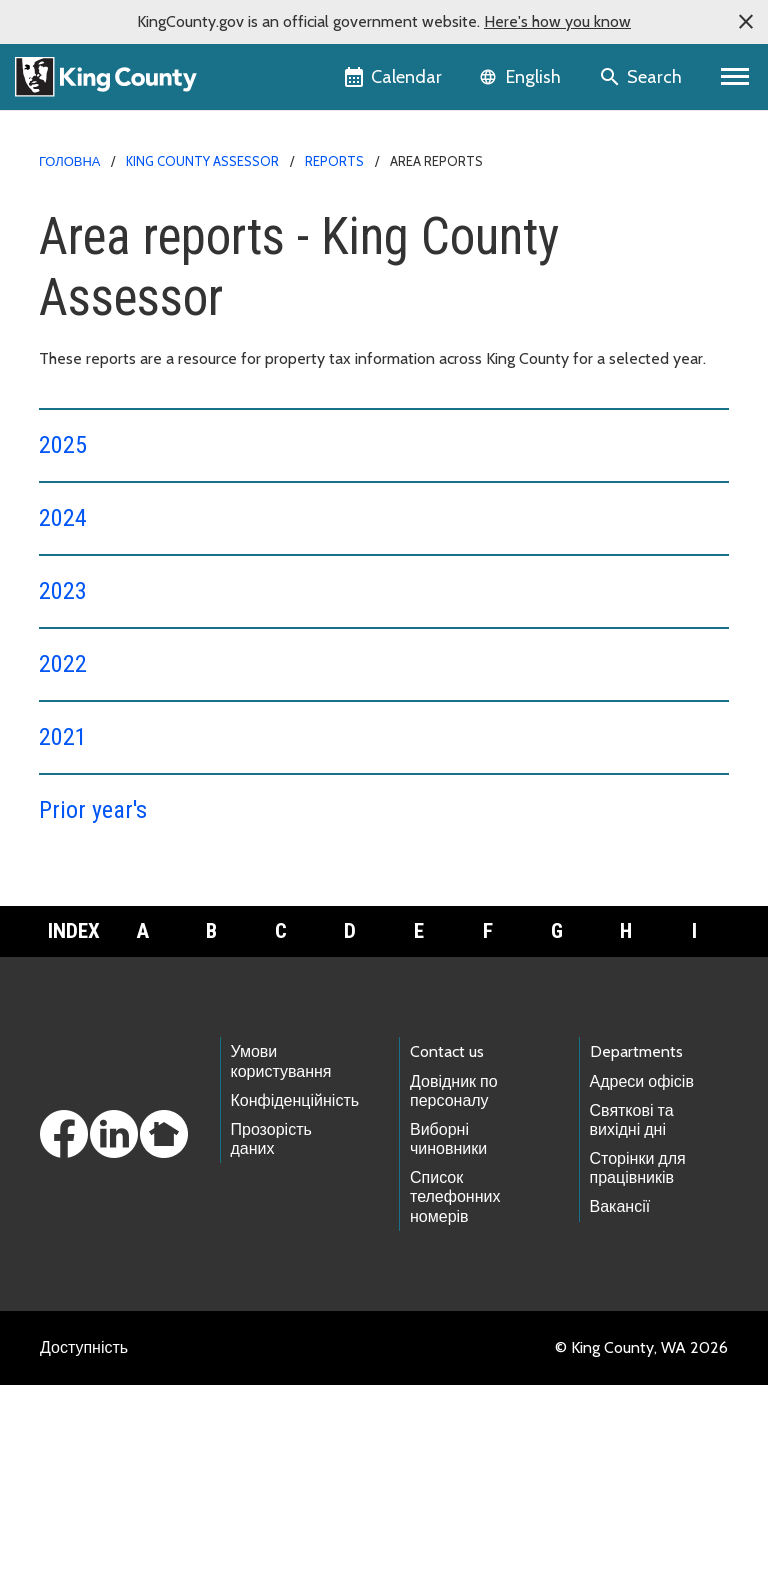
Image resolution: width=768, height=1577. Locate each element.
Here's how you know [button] (557, 21)
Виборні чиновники (448, 1331)
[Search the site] (642, 77)
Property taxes (110, 965)
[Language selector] (522, 77)
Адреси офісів (642, 1273)
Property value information (151, 997)
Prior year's (93, 810)
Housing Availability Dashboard (157, 933)
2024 (63, 518)
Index (74, 1123)
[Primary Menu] (735, 77)
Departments (636, 1243)
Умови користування (281, 1253)
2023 (63, 591)
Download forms (109, 1061)
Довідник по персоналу (454, 1283)
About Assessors (116, 901)
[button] (746, 22)
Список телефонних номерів (455, 1388)
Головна (69, 161)
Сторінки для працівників (638, 1360)
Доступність (84, 1539)
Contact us (447, 1243)
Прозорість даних (271, 1331)
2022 (63, 664)
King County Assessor (202, 161)
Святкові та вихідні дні (632, 1312)
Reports (334, 161)
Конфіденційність (295, 1292)
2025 (63, 445)
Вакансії (620, 1398)
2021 (63, 737)
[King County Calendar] (394, 77)
